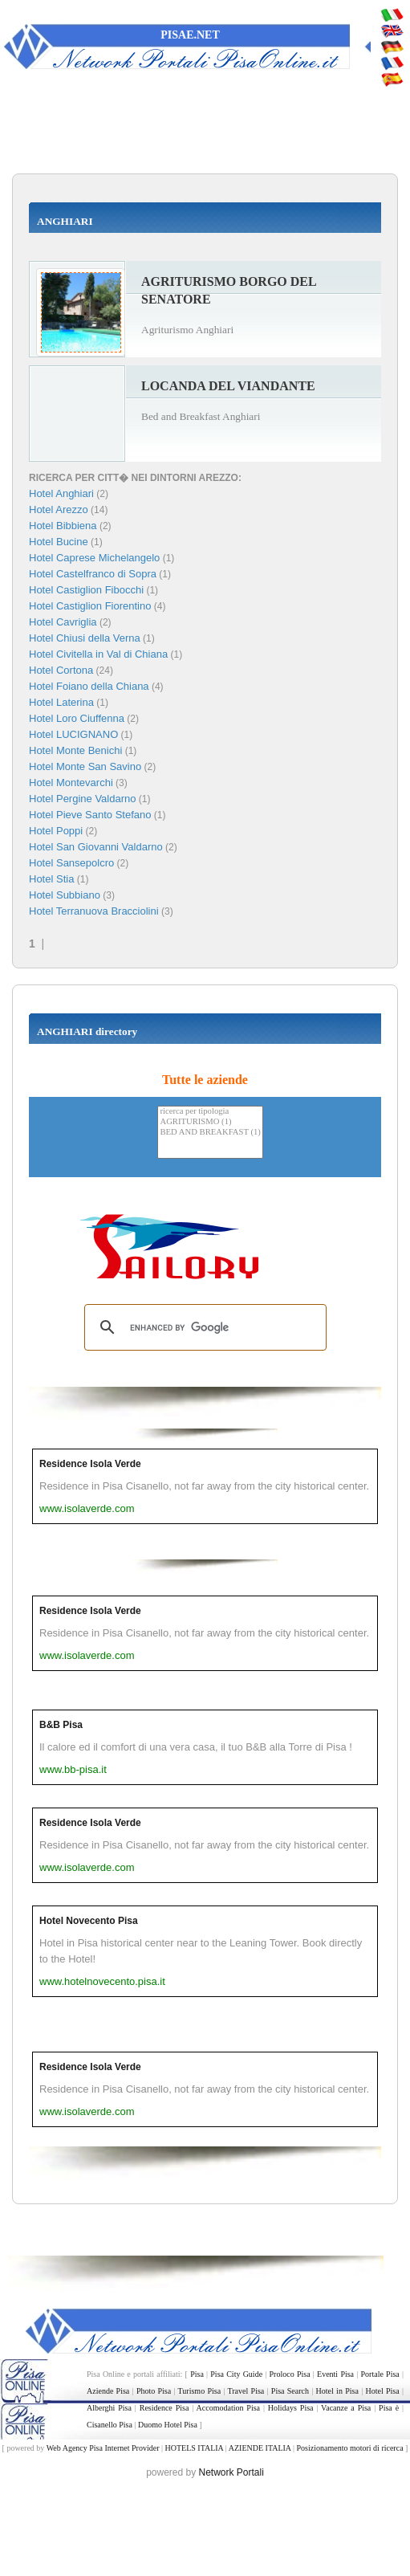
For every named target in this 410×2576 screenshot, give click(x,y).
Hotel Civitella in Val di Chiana (98, 654)
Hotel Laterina (61, 702)
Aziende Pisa (108, 2390)
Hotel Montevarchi (71, 782)
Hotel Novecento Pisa (88, 1920)
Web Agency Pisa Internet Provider (103, 2448)
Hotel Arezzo (58, 509)
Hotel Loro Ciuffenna (76, 718)
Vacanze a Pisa (346, 2407)
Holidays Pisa (291, 2407)
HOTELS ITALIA (193, 2448)
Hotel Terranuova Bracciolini (94, 911)
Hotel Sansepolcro (71, 863)
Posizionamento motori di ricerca (350, 2448)
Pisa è (389, 2407)
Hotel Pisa (382, 2390)
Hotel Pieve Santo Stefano (90, 815)
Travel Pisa (246, 2390)
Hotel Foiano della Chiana (89, 686)
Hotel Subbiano (64, 895)
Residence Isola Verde (90, 1463)
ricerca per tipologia (210, 1112)
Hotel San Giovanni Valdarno (96, 847)
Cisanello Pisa (109, 2424)
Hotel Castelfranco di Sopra (92, 574)
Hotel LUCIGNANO (73, 734)
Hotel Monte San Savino (85, 766)
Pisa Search (290, 2390)
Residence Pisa (164, 2407)
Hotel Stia (51, 879)
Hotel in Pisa (337, 2390)
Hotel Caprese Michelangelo (94, 558)
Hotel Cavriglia (63, 622)
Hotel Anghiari (61, 493)
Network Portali (231, 2472)
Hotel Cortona (61, 670)
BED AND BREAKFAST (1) (210, 1132)
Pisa (197, 2374)
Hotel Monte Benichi (75, 750)
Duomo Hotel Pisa (167, 2424)
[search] (203, 1327)
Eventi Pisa (335, 2374)
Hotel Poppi (56, 831)
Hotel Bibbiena (63, 526)
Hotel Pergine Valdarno (82, 799)
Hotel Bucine (58, 542)
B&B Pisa (61, 1724)
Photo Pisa (153, 2390)
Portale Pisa (380, 2374)
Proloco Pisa (290, 2374)
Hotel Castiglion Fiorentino (90, 606)
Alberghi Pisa (109, 2407)
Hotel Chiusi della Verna (84, 638)
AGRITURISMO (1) (210, 1122)
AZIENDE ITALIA (260, 2448)
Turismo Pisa (199, 2390)
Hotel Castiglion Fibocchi (86, 590)
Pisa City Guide (236, 2374)
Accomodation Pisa (228, 2407)
